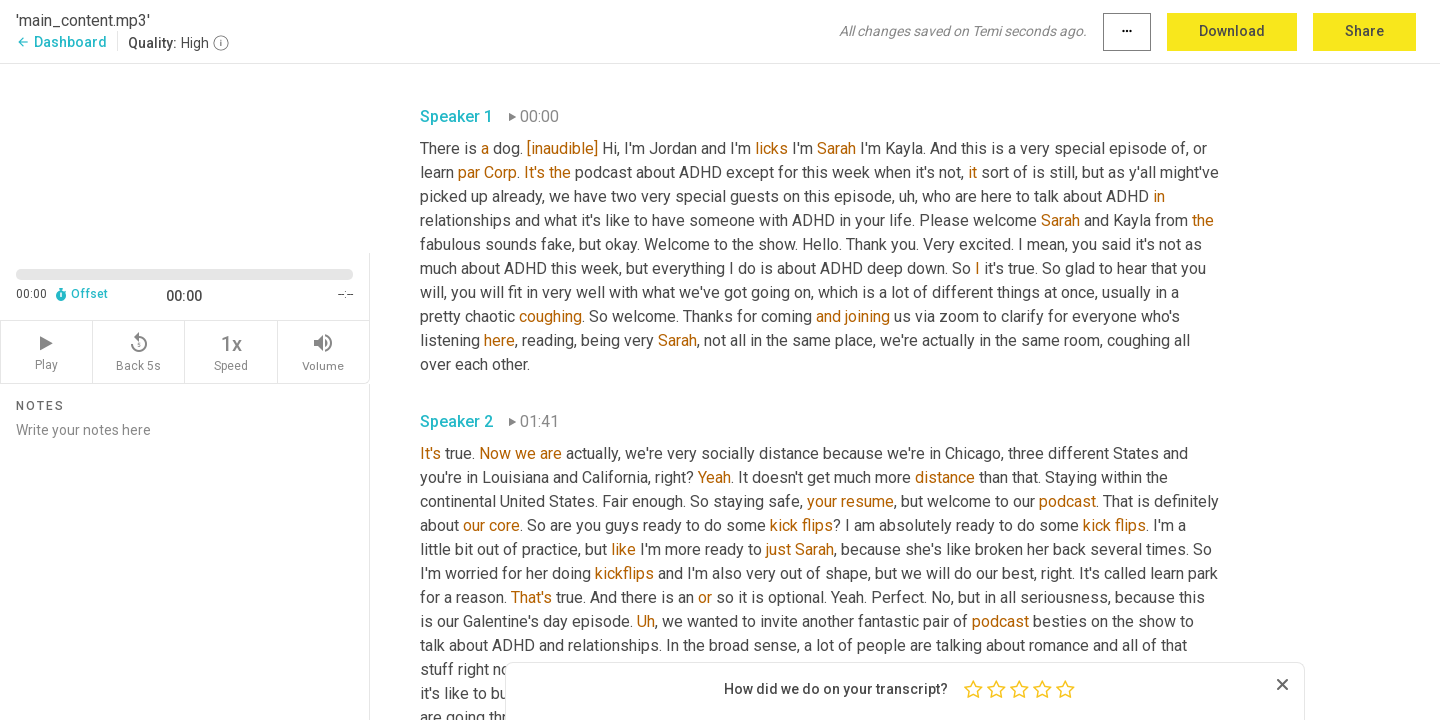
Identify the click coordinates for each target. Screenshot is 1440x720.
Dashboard (61, 42)
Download (1232, 31)
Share (1364, 31)
